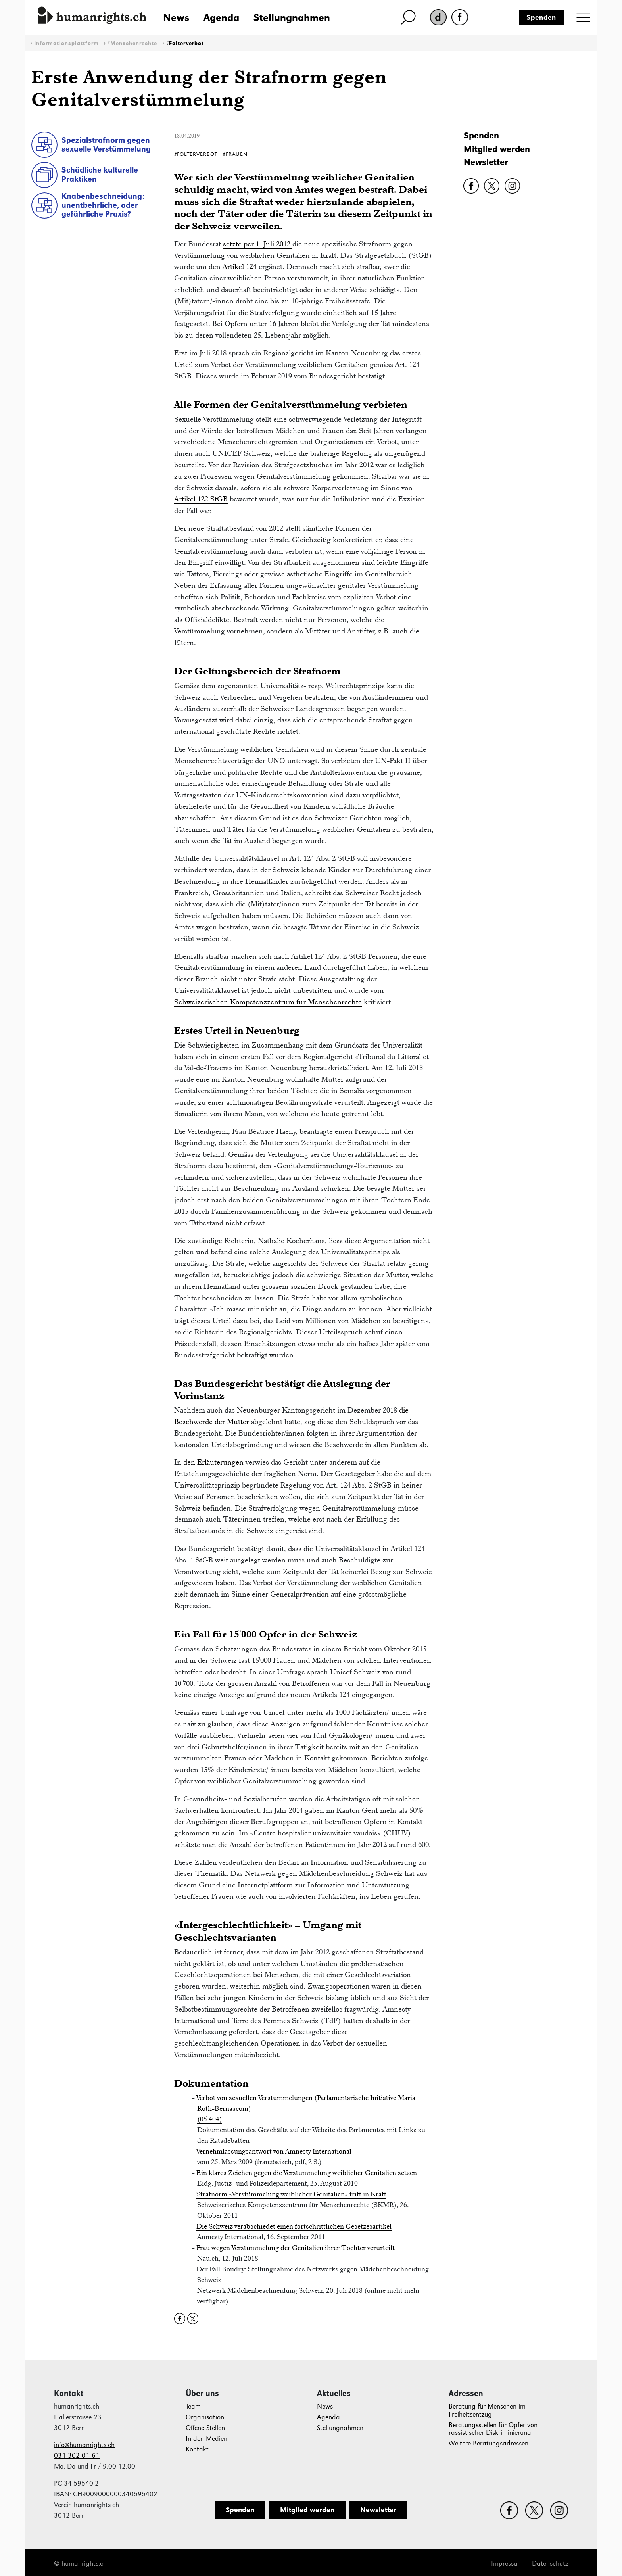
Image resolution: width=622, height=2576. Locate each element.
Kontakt (197, 2449)
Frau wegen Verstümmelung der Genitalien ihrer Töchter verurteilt (295, 2247)
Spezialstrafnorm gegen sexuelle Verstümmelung (106, 144)
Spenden (541, 17)
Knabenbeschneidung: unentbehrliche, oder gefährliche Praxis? (102, 205)
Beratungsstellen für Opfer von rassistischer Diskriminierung (493, 2429)
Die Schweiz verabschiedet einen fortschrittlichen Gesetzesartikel (294, 2226)
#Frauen (235, 154)
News (176, 17)
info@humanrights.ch (84, 2445)
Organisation (205, 2417)
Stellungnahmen (291, 17)
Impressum (507, 2563)
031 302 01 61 (77, 2455)
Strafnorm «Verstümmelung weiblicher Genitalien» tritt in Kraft (291, 2194)
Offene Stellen (205, 2428)
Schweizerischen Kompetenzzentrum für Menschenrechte (268, 1001)
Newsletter (486, 162)
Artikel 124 (240, 266)
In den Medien (206, 2438)
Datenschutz (550, 2563)
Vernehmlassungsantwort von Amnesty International (273, 2151)
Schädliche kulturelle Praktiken (99, 174)
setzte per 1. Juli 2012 (257, 243)
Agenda (221, 17)
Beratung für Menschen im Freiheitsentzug (487, 2410)
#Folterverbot (185, 43)
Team (193, 2406)
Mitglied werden (497, 149)
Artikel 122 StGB (201, 498)
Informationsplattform (66, 43)
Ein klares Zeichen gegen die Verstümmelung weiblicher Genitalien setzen (306, 2172)
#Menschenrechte (132, 43)
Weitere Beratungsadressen (488, 2443)
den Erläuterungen (213, 1462)
